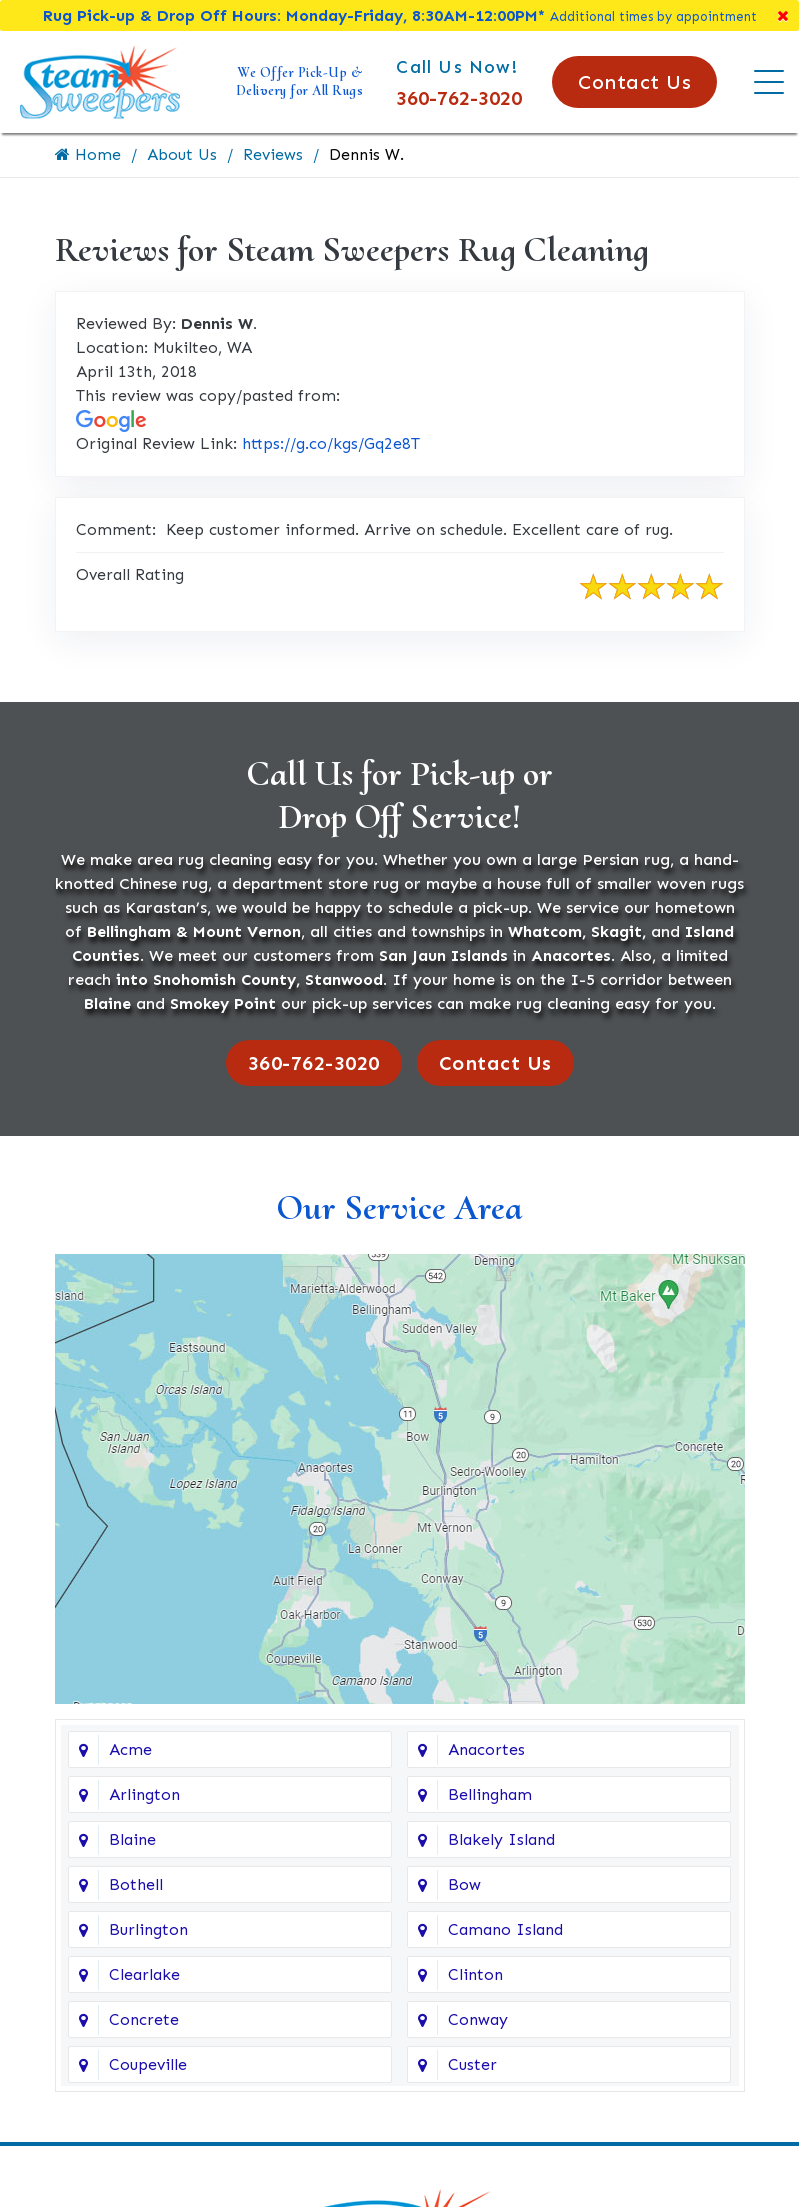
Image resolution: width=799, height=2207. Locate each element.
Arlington (144, 1795)
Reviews (273, 154)
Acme (130, 1750)
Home (88, 154)
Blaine (132, 1840)
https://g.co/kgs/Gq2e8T (331, 443)
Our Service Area (399, 1207)
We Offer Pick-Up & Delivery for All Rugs (300, 81)
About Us (182, 154)
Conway (478, 2020)
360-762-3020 (459, 98)
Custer (472, 2065)
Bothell (136, 1885)
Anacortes (486, 1750)
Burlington (148, 1930)
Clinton (475, 1975)
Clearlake (144, 1975)
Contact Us (634, 82)
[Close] (783, 15)
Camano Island (505, 1930)
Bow (464, 1885)
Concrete (144, 2020)
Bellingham (490, 1795)
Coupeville (148, 2065)
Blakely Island (501, 1840)
